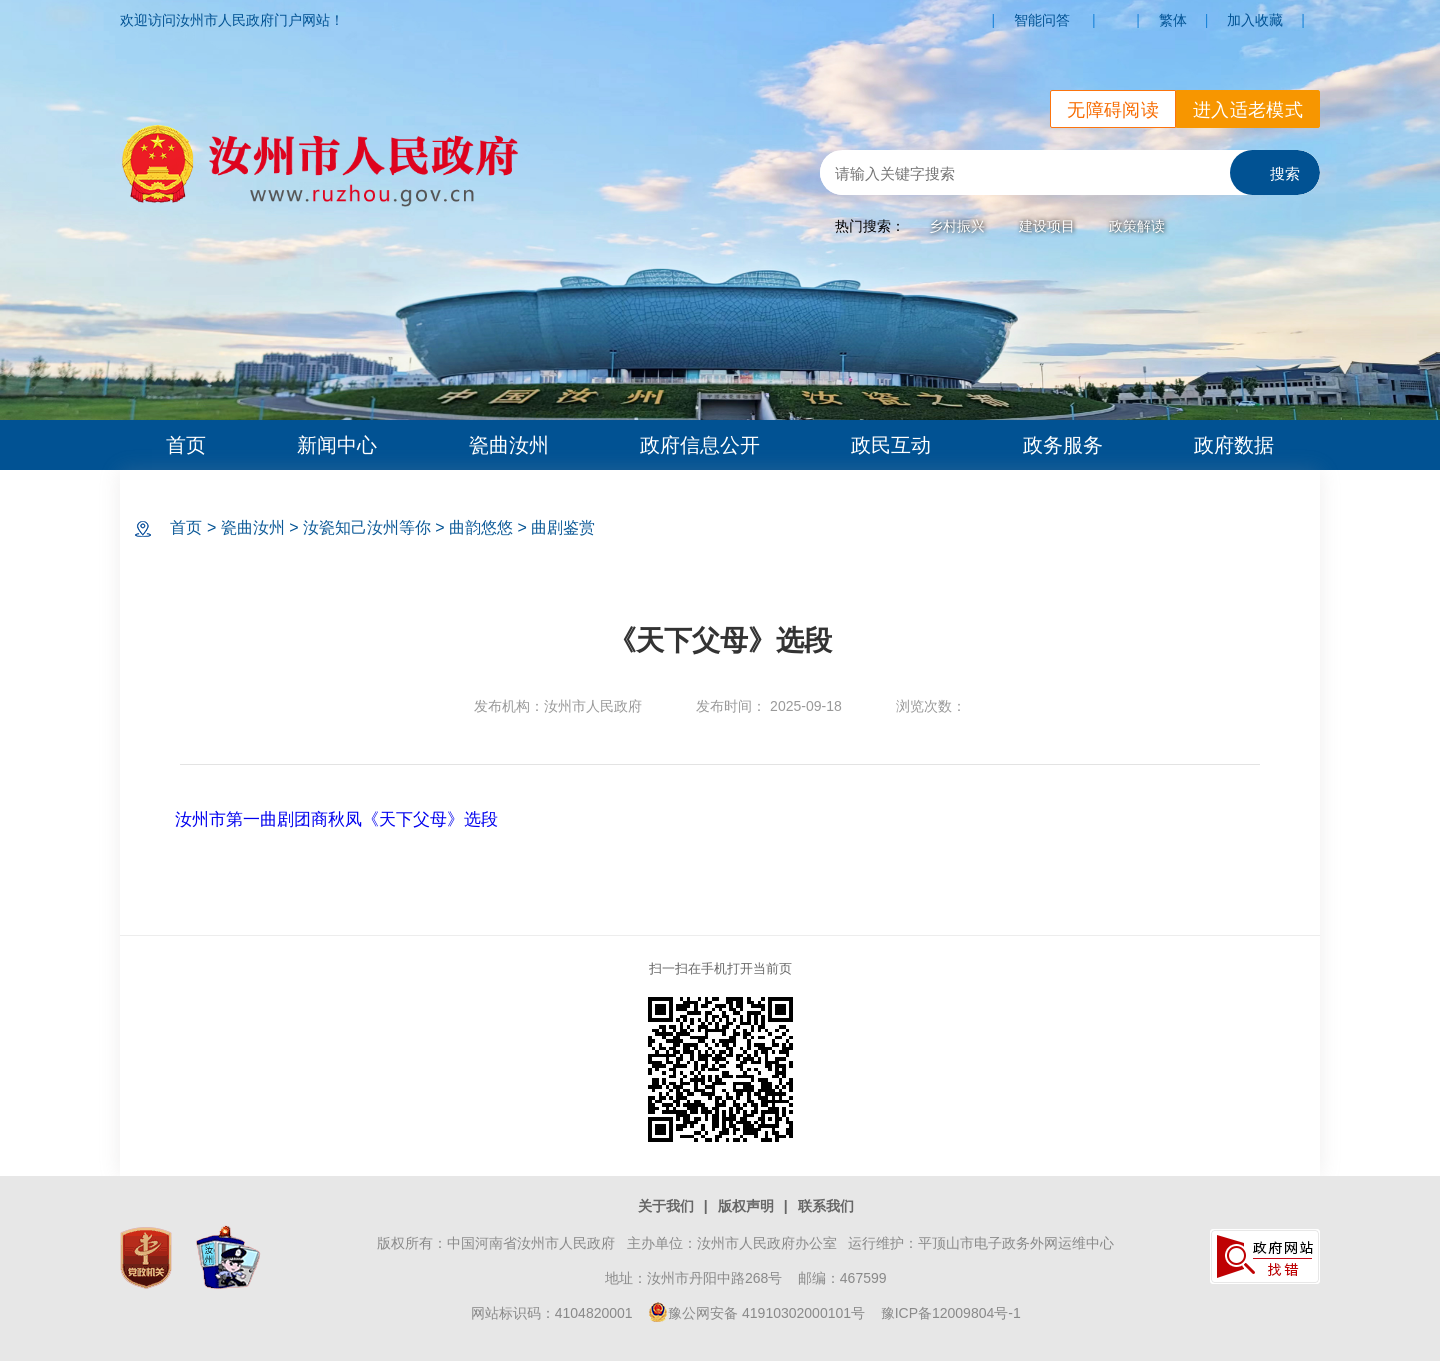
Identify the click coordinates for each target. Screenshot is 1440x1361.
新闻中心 (337, 445)
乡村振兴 (957, 226)
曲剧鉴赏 (563, 527)
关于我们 (666, 1206)
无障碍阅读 (1113, 110)
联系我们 (826, 1206)
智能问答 (1042, 20)
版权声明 (746, 1206)
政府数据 (1234, 445)
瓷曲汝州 (509, 445)
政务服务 (1063, 445)
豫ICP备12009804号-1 (951, 1313)
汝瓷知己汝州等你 (367, 527)
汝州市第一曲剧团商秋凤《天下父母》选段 (336, 819)
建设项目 (1047, 226)
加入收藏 (1255, 20)
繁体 (1173, 20)
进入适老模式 (1248, 110)
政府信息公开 (700, 445)
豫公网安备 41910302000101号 (756, 1313)
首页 (186, 445)
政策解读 (1137, 226)
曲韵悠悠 (481, 527)
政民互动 (891, 445)
